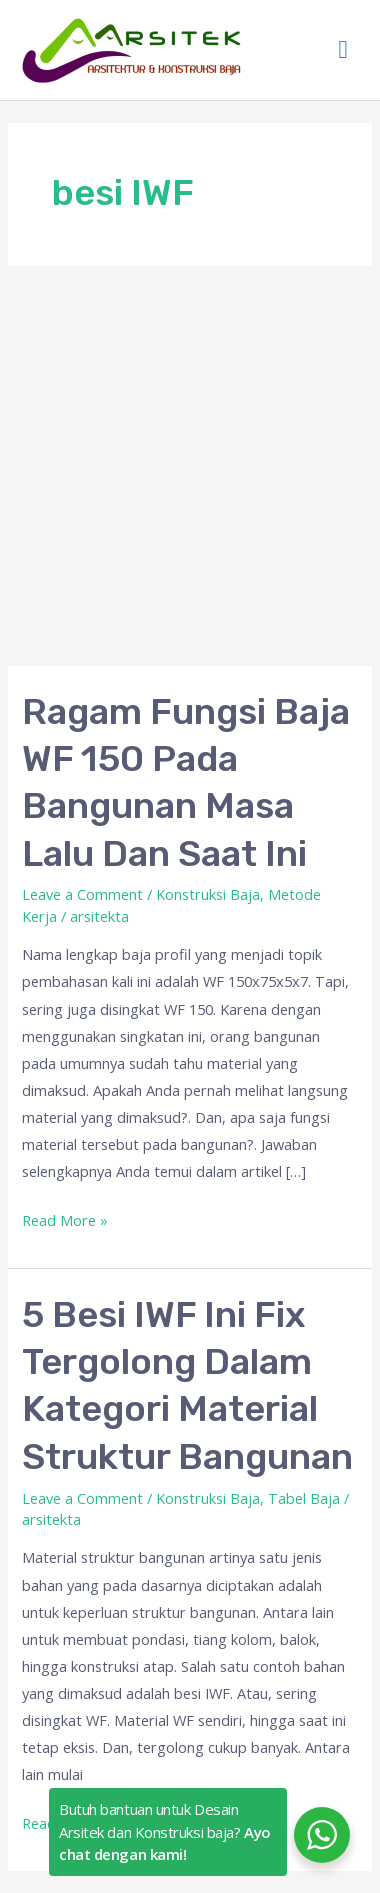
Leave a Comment (82, 894)
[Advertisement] (190, 466)
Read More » (65, 1218)
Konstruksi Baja (208, 894)
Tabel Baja (304, 1498)
